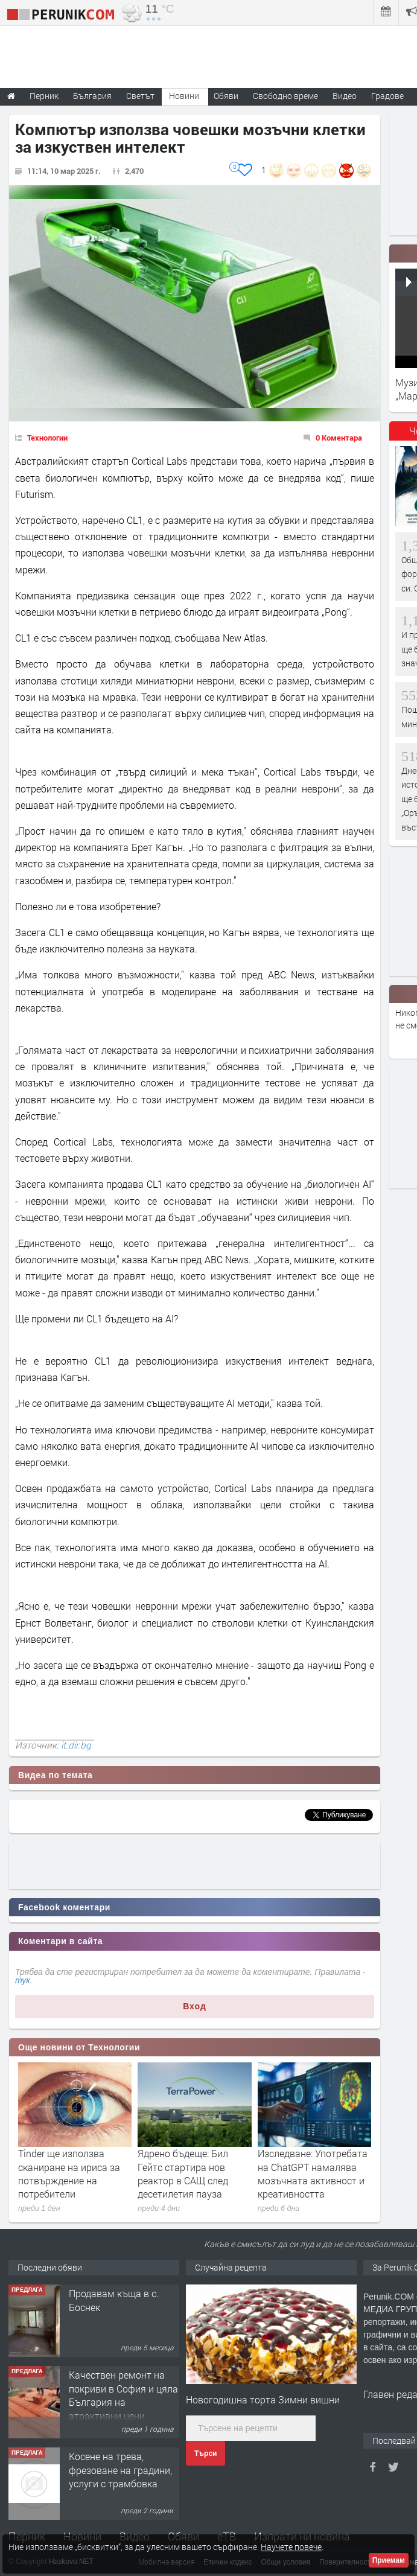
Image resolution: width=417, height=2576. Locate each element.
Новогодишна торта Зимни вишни (263, 2399)
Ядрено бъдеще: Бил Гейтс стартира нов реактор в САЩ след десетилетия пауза (183, 2173)
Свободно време (285, 95)
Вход (194, 2006)
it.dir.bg (76, 1745)
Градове (387, 95)
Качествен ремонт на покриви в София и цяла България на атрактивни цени (123, 2394)
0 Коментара (339, 437)
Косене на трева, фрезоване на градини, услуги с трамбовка (120, 2470)
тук (22, 1980)
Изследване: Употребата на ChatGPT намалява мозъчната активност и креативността (313, 2173)
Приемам (388, 2560)
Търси (205, 2453)
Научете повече (291, 2546)
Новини (184, 95)
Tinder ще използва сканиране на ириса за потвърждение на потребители (69, 2173)
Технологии (47, 437)
